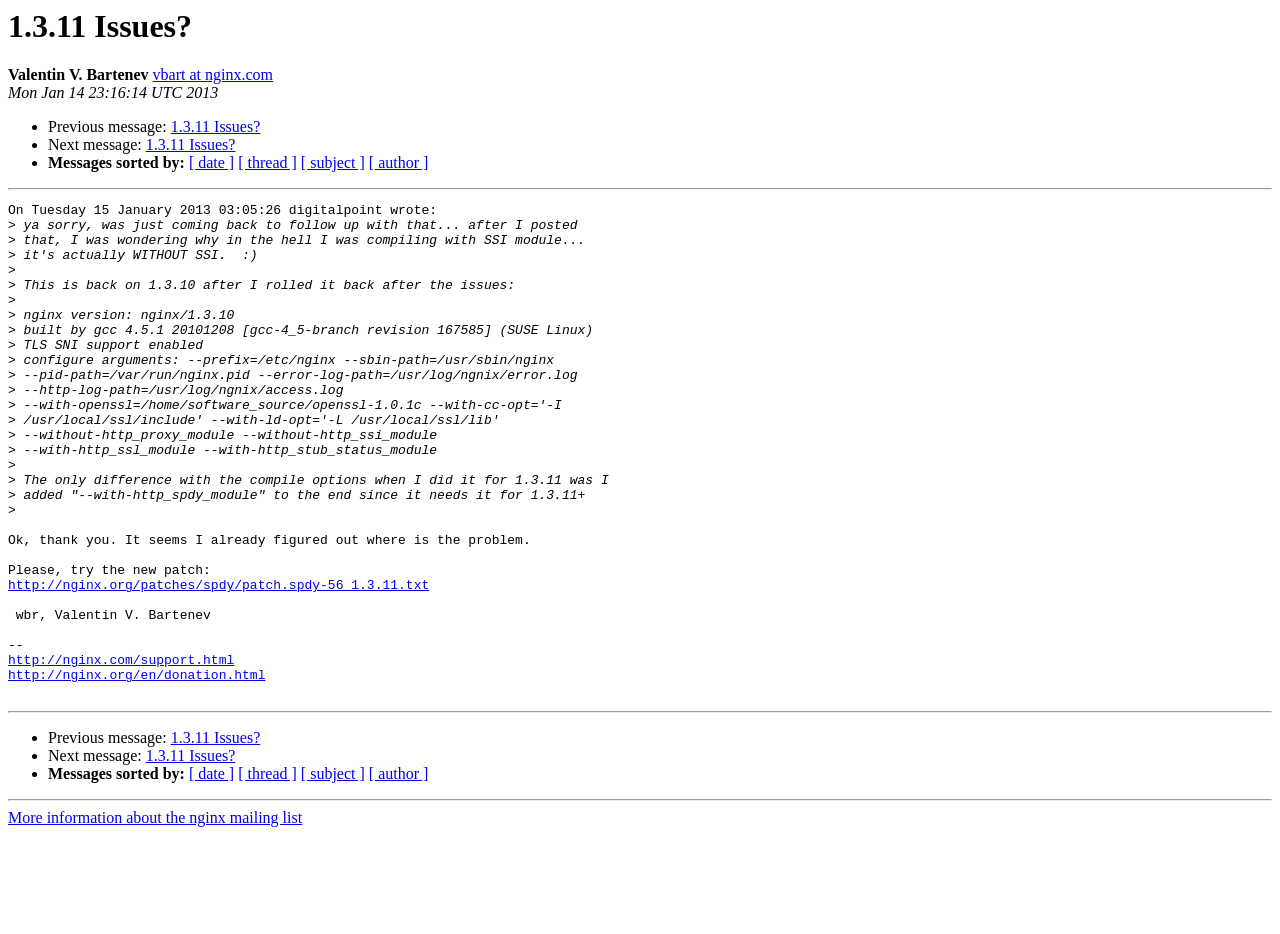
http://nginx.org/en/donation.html (136, 770)
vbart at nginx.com (213, 74)
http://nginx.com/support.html (121, 752)
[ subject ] (333, 162)
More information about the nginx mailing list (155, 916)
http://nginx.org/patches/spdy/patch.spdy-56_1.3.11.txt (218, 662)
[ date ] (211, 162)
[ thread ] (267, 162)
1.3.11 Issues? (216, 126)
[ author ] (399, 162)
